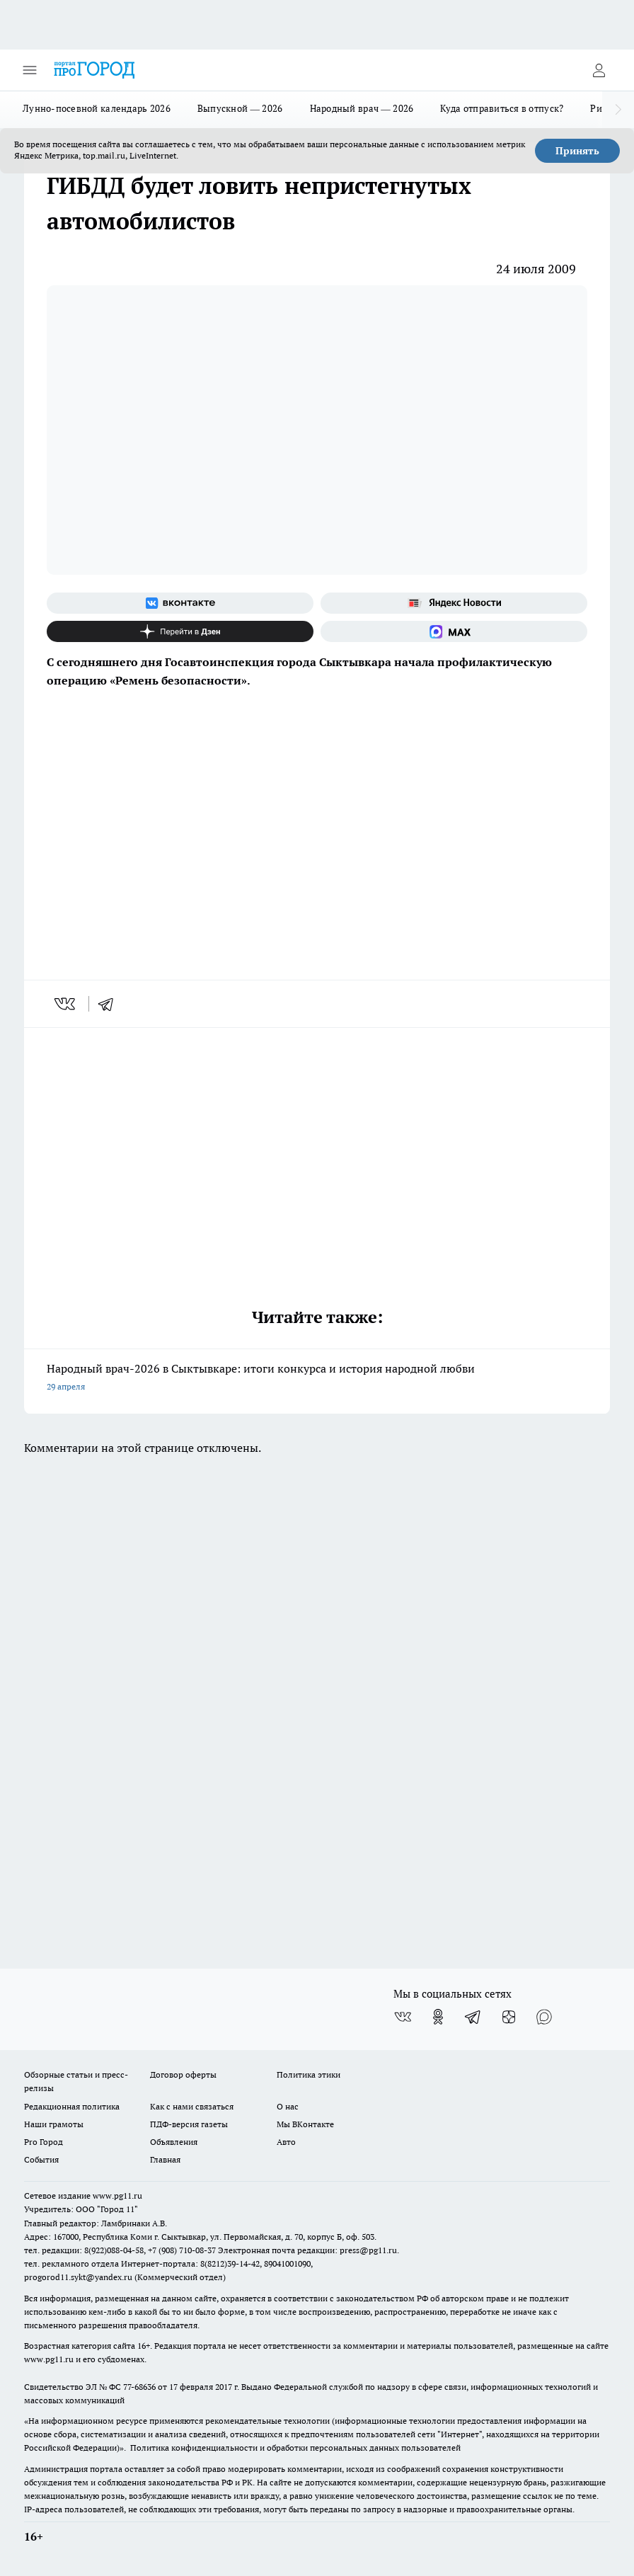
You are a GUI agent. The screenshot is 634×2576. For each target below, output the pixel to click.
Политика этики (308, 2074)
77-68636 (139, 2386)
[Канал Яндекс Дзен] (180, 631)
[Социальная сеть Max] (454, 631)
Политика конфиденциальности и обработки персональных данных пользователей (295, 2447)
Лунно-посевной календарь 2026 (97, 108)
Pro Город (43, 2141)
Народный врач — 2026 (362, 108)
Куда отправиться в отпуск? (501, 108)
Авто (286, 2141)
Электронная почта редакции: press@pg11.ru (307, 2250)
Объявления (173, 2141)
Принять (577, 150)
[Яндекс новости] (454, 603)
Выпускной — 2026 (240, 108)
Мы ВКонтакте (305, 2124)
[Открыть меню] (30, 70)
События (41, 2159)
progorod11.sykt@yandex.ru (78, 2277)
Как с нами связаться (192, 2106)
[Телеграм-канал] (473, 2017)
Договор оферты (183, 2074)
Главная (165, 2159)
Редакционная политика (72, 2106)
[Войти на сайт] (598, 70)
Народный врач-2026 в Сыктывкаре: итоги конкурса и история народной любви (317, 1378)
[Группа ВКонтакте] (180, 603)
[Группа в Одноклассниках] (438, 2017)
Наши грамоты (53, 2124)
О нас (288, 2106)
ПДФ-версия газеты (189, 2124)
